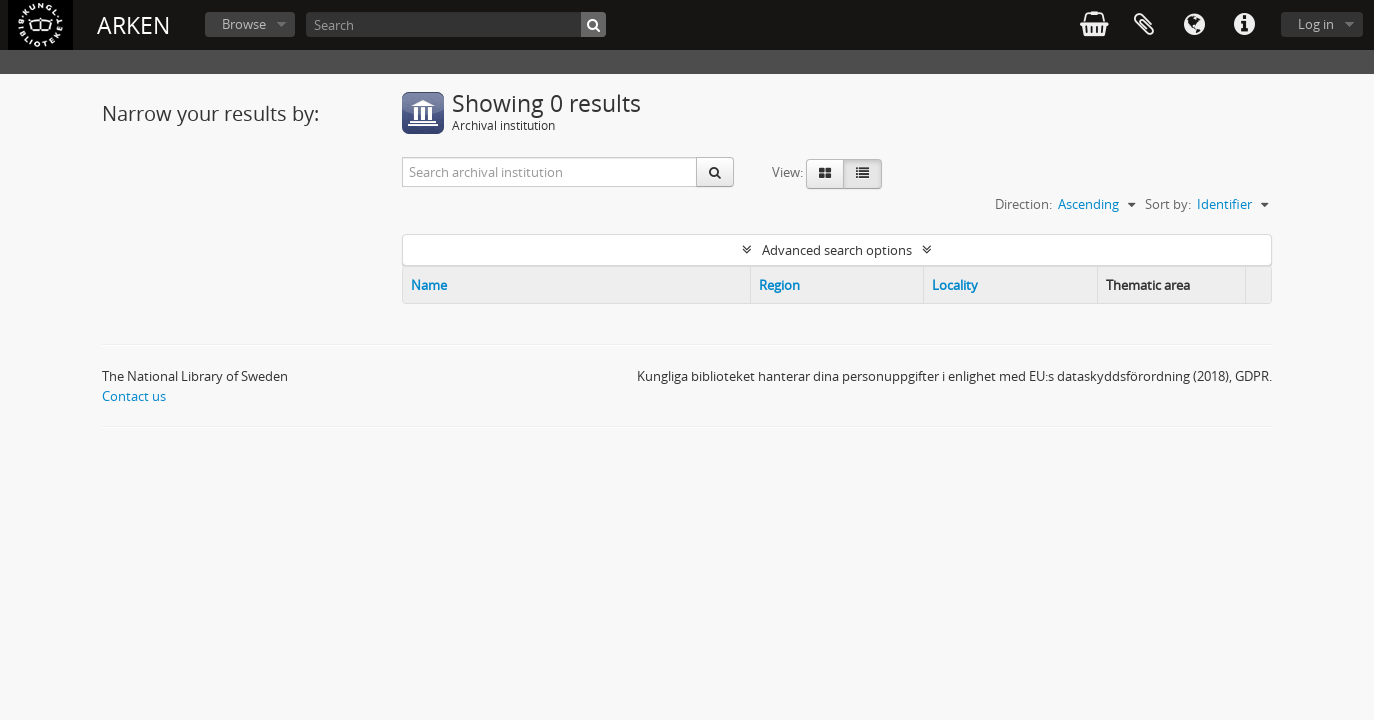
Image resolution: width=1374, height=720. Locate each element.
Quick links (1244, 25)
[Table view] (862, 174)
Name (429, 285)
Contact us (134, 396)
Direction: (1023, 204)
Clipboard (1144, 25)
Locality (955, 285)
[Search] (456, 24)
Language (1194, 25)
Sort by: (1168, 204)
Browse (244, 24)
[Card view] (825, 174)
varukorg (1094, 25)
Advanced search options (837, 250)
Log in (1316, 24)
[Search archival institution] (550, 172)
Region (779, 285)
